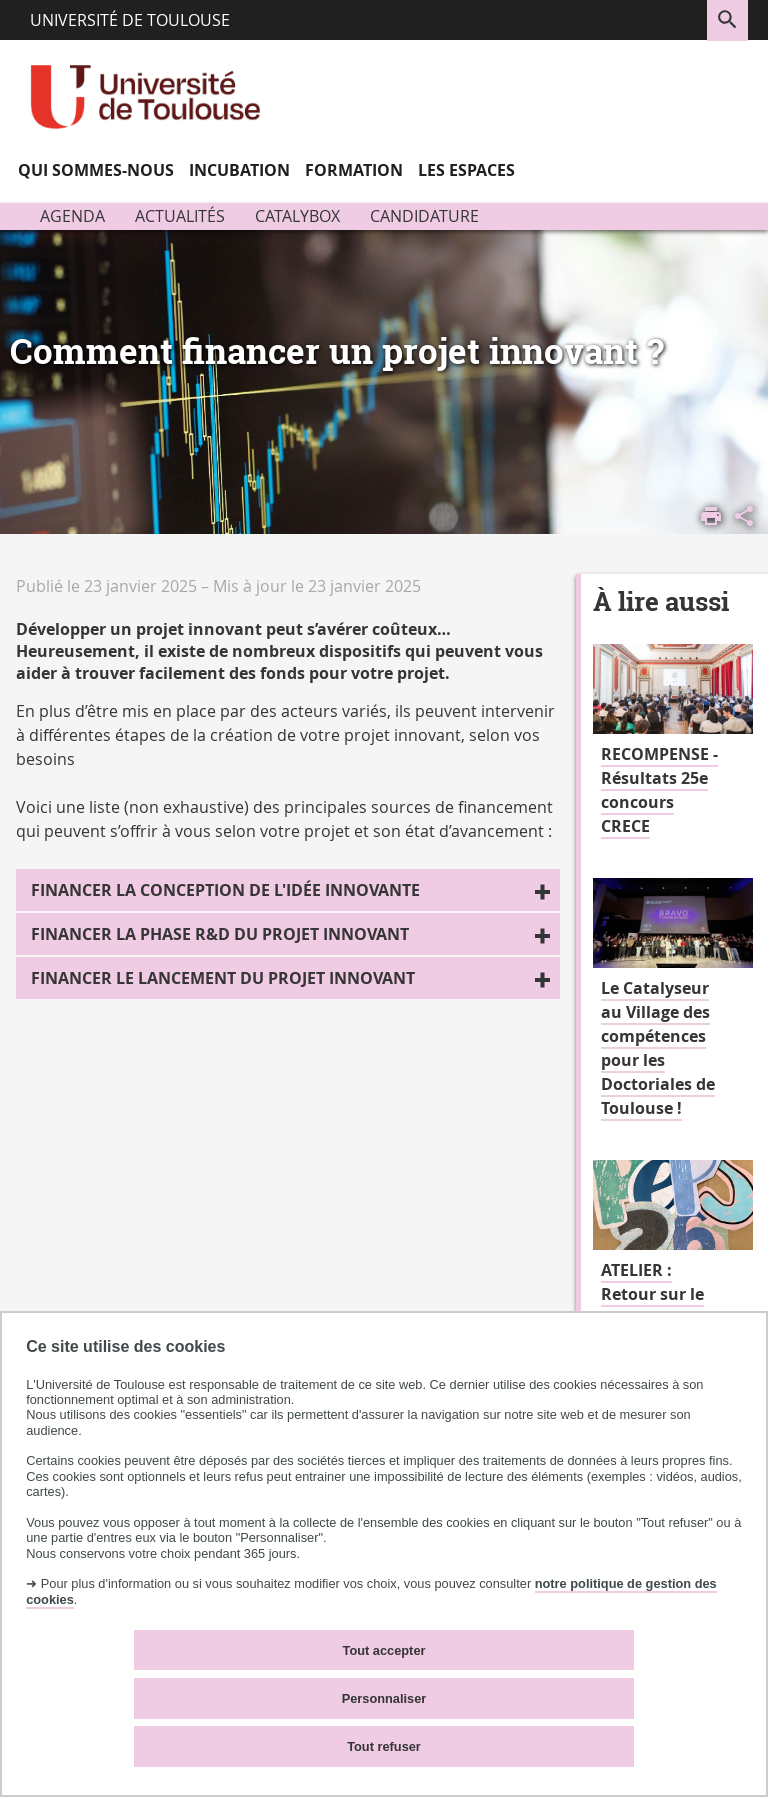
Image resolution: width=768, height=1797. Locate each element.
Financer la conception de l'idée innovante (225, 890)
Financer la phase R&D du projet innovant (220, 934)
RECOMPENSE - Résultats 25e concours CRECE (659, 790)
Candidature (424, 216)
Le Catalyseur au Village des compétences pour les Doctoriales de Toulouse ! (658, 1048)
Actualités (180, 216)
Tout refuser (384, 1746)
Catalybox (297, 216)
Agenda (72, 216)
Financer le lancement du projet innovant (223, 978)
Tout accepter (384, 1650)
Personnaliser (384, 1698)
